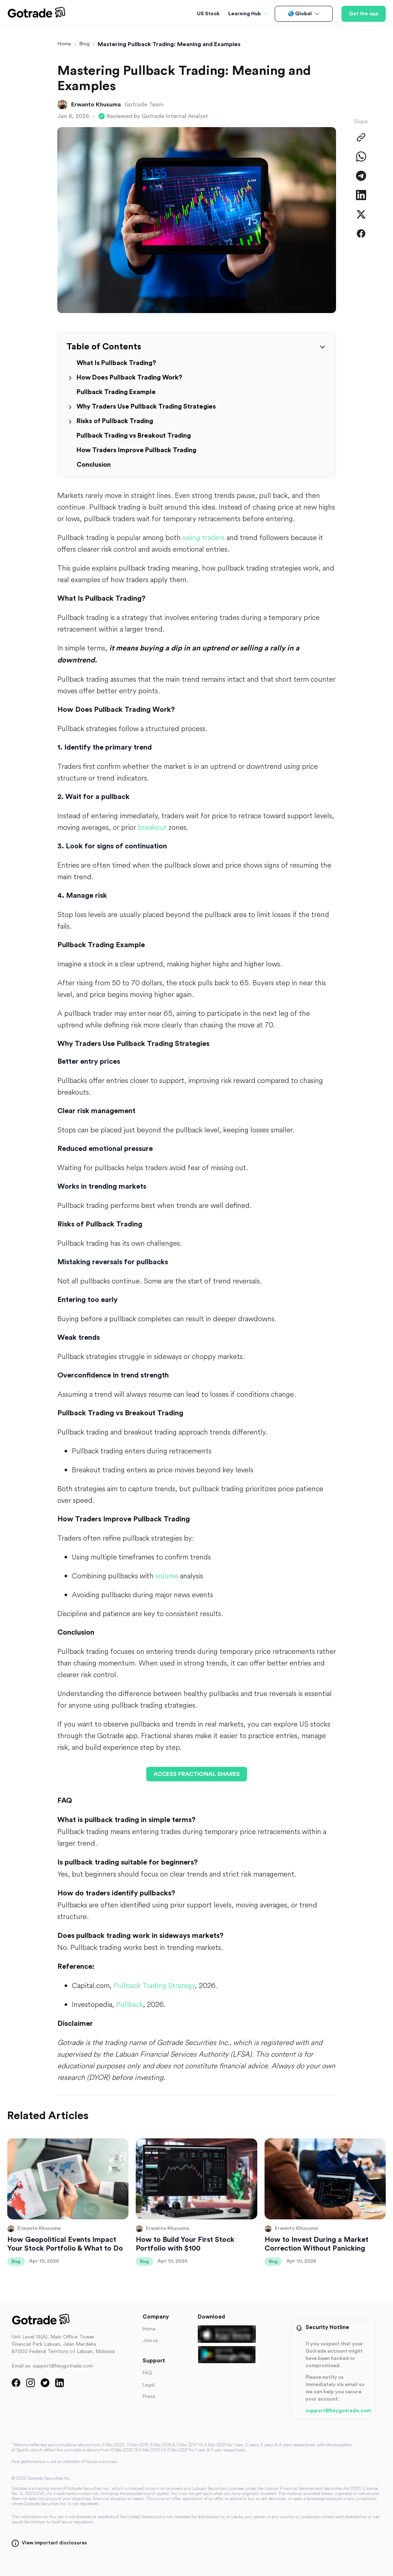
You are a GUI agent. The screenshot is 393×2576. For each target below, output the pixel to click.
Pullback (129, 2004)
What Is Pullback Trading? (116, 363)
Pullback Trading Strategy (154, 1985)
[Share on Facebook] (361, 233)
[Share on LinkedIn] (361, 195)
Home (64, 43)
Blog (84, 43)
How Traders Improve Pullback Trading (136, 450)
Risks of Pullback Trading (115, 421)
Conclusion (94, 464)
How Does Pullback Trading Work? (129, 377)
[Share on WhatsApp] (361, 156)
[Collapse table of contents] (322, 346)
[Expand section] (70, 378)
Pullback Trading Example (116, 392)
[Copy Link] (361, 137)
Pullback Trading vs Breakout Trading (134, 435)
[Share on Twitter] (361, 214)
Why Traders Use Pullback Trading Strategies (146, 406)
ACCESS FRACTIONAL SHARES (196, 1774)
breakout (152, 827)
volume (166, 1575)
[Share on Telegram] (361, 176)
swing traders (204, 537)
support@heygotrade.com (338, 2410)
